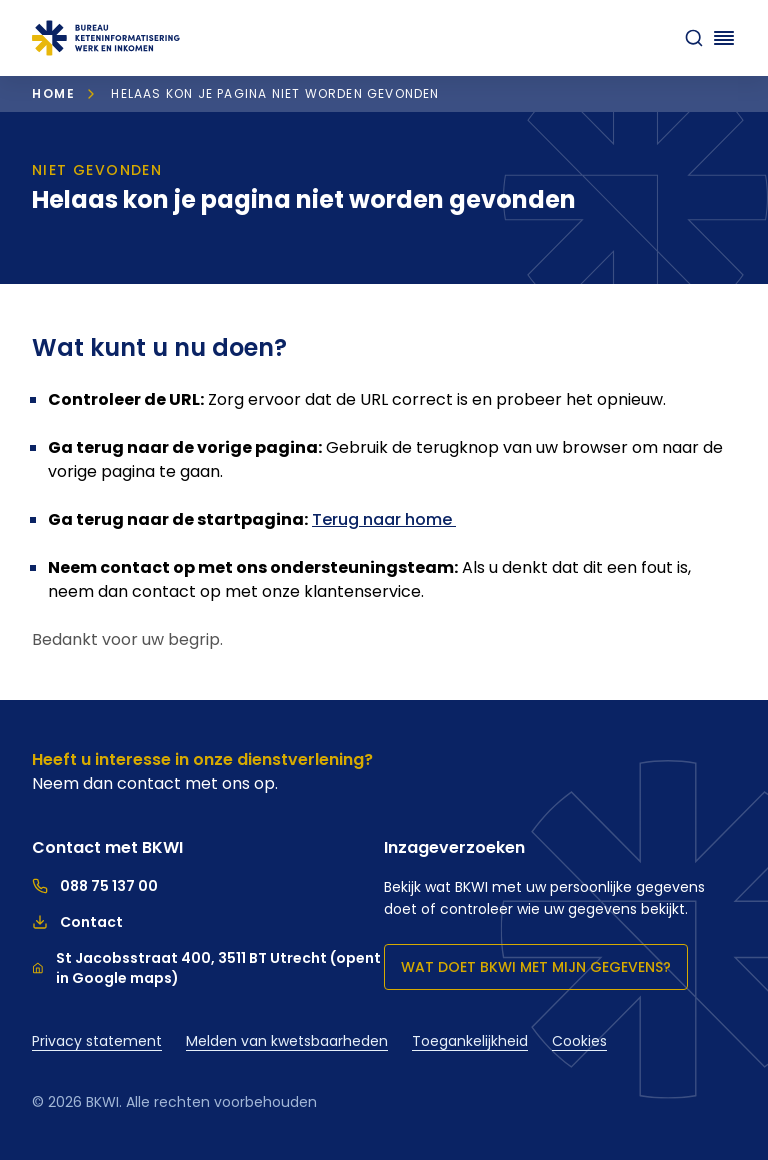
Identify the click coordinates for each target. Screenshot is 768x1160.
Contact (77, 922)
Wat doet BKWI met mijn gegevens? (536, 967)
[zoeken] (694, 38)
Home (53, 93)
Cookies (579, 1041)
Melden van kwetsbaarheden (287, 1041)
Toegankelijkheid (470, 1041)
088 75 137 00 (95, 886)
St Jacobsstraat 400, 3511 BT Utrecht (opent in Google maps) (206, 968)
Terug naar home (384, 519)
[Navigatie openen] (724, 38)
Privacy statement (97, 1041)
